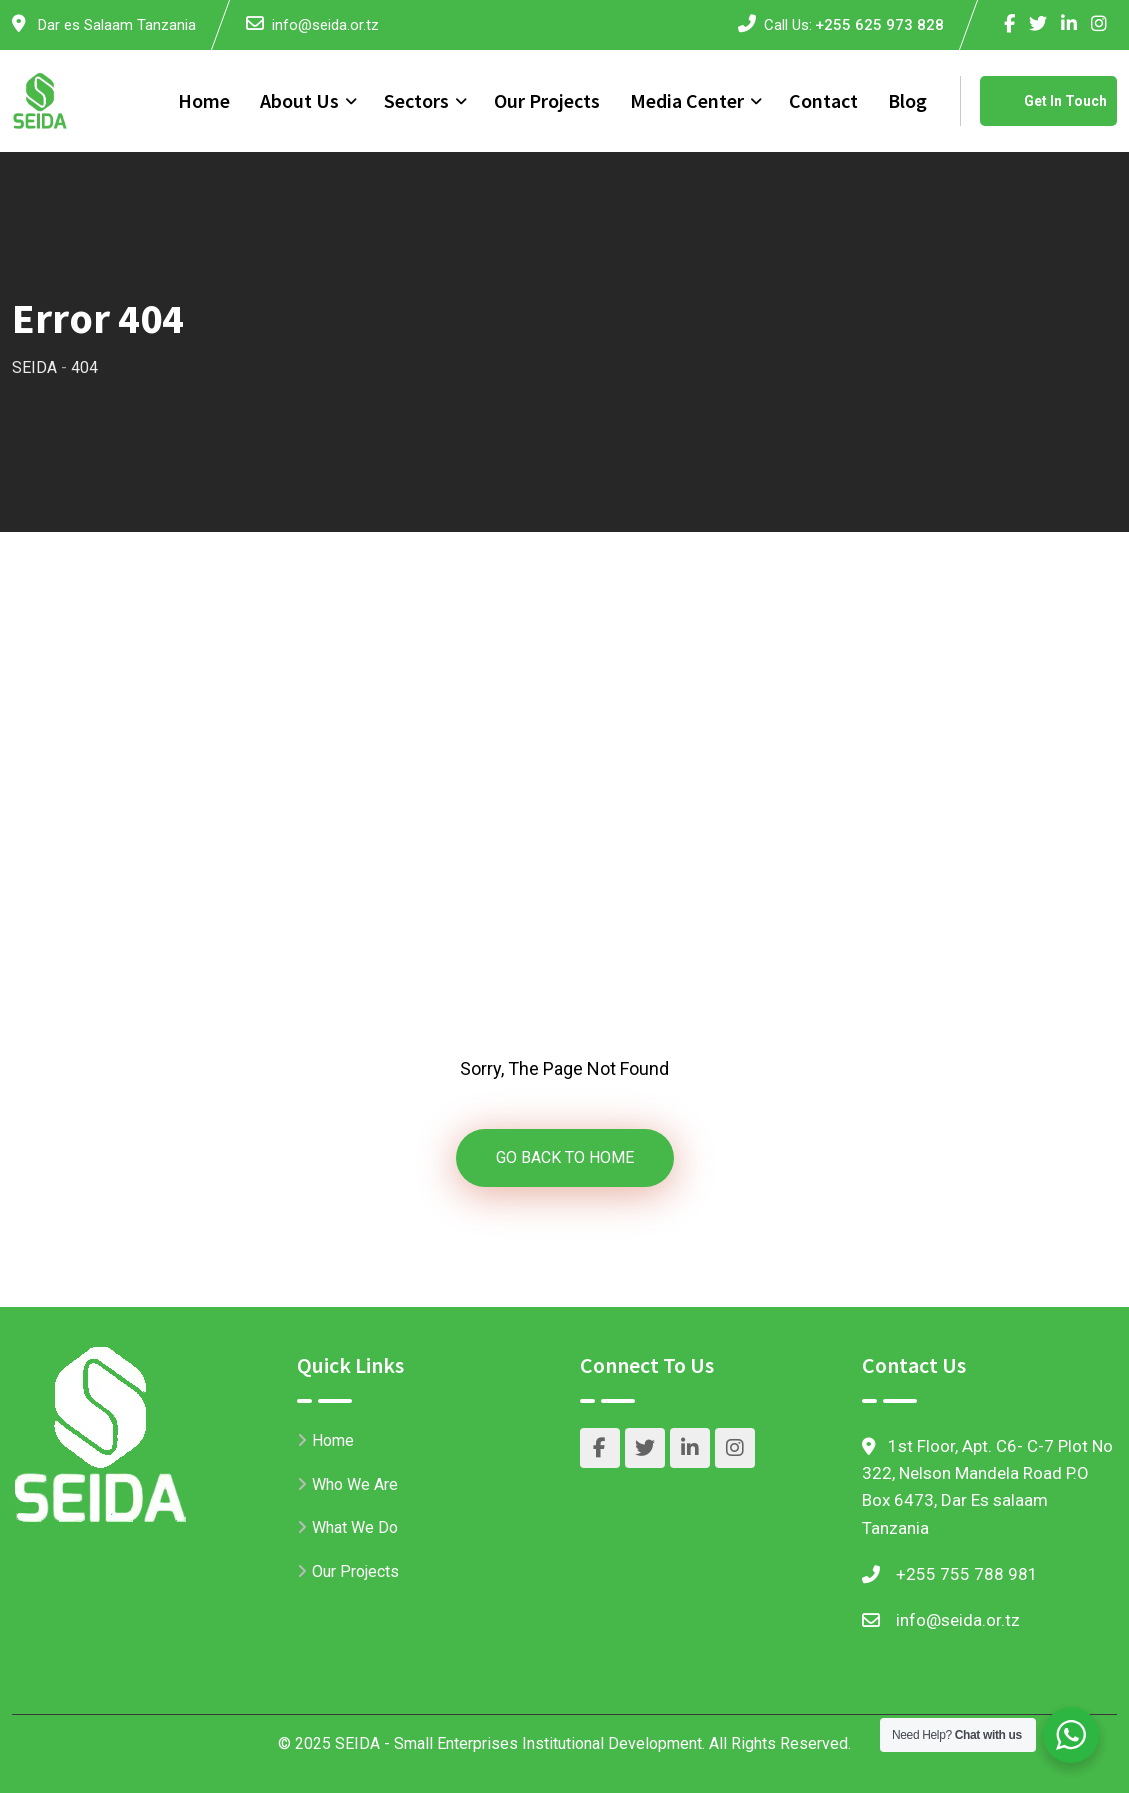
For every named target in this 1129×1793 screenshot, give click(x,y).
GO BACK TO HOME (565, 1157)
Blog (907, 100)
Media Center (687, 100)
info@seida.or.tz (325, 25)
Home (204, 100)
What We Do (355, 1527)
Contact (823, 100)
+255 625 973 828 (879, 25)
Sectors (416, 100)
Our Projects (547, 100)
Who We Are (355, 1484)
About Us (299, 100)
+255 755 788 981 (967, 1574)
